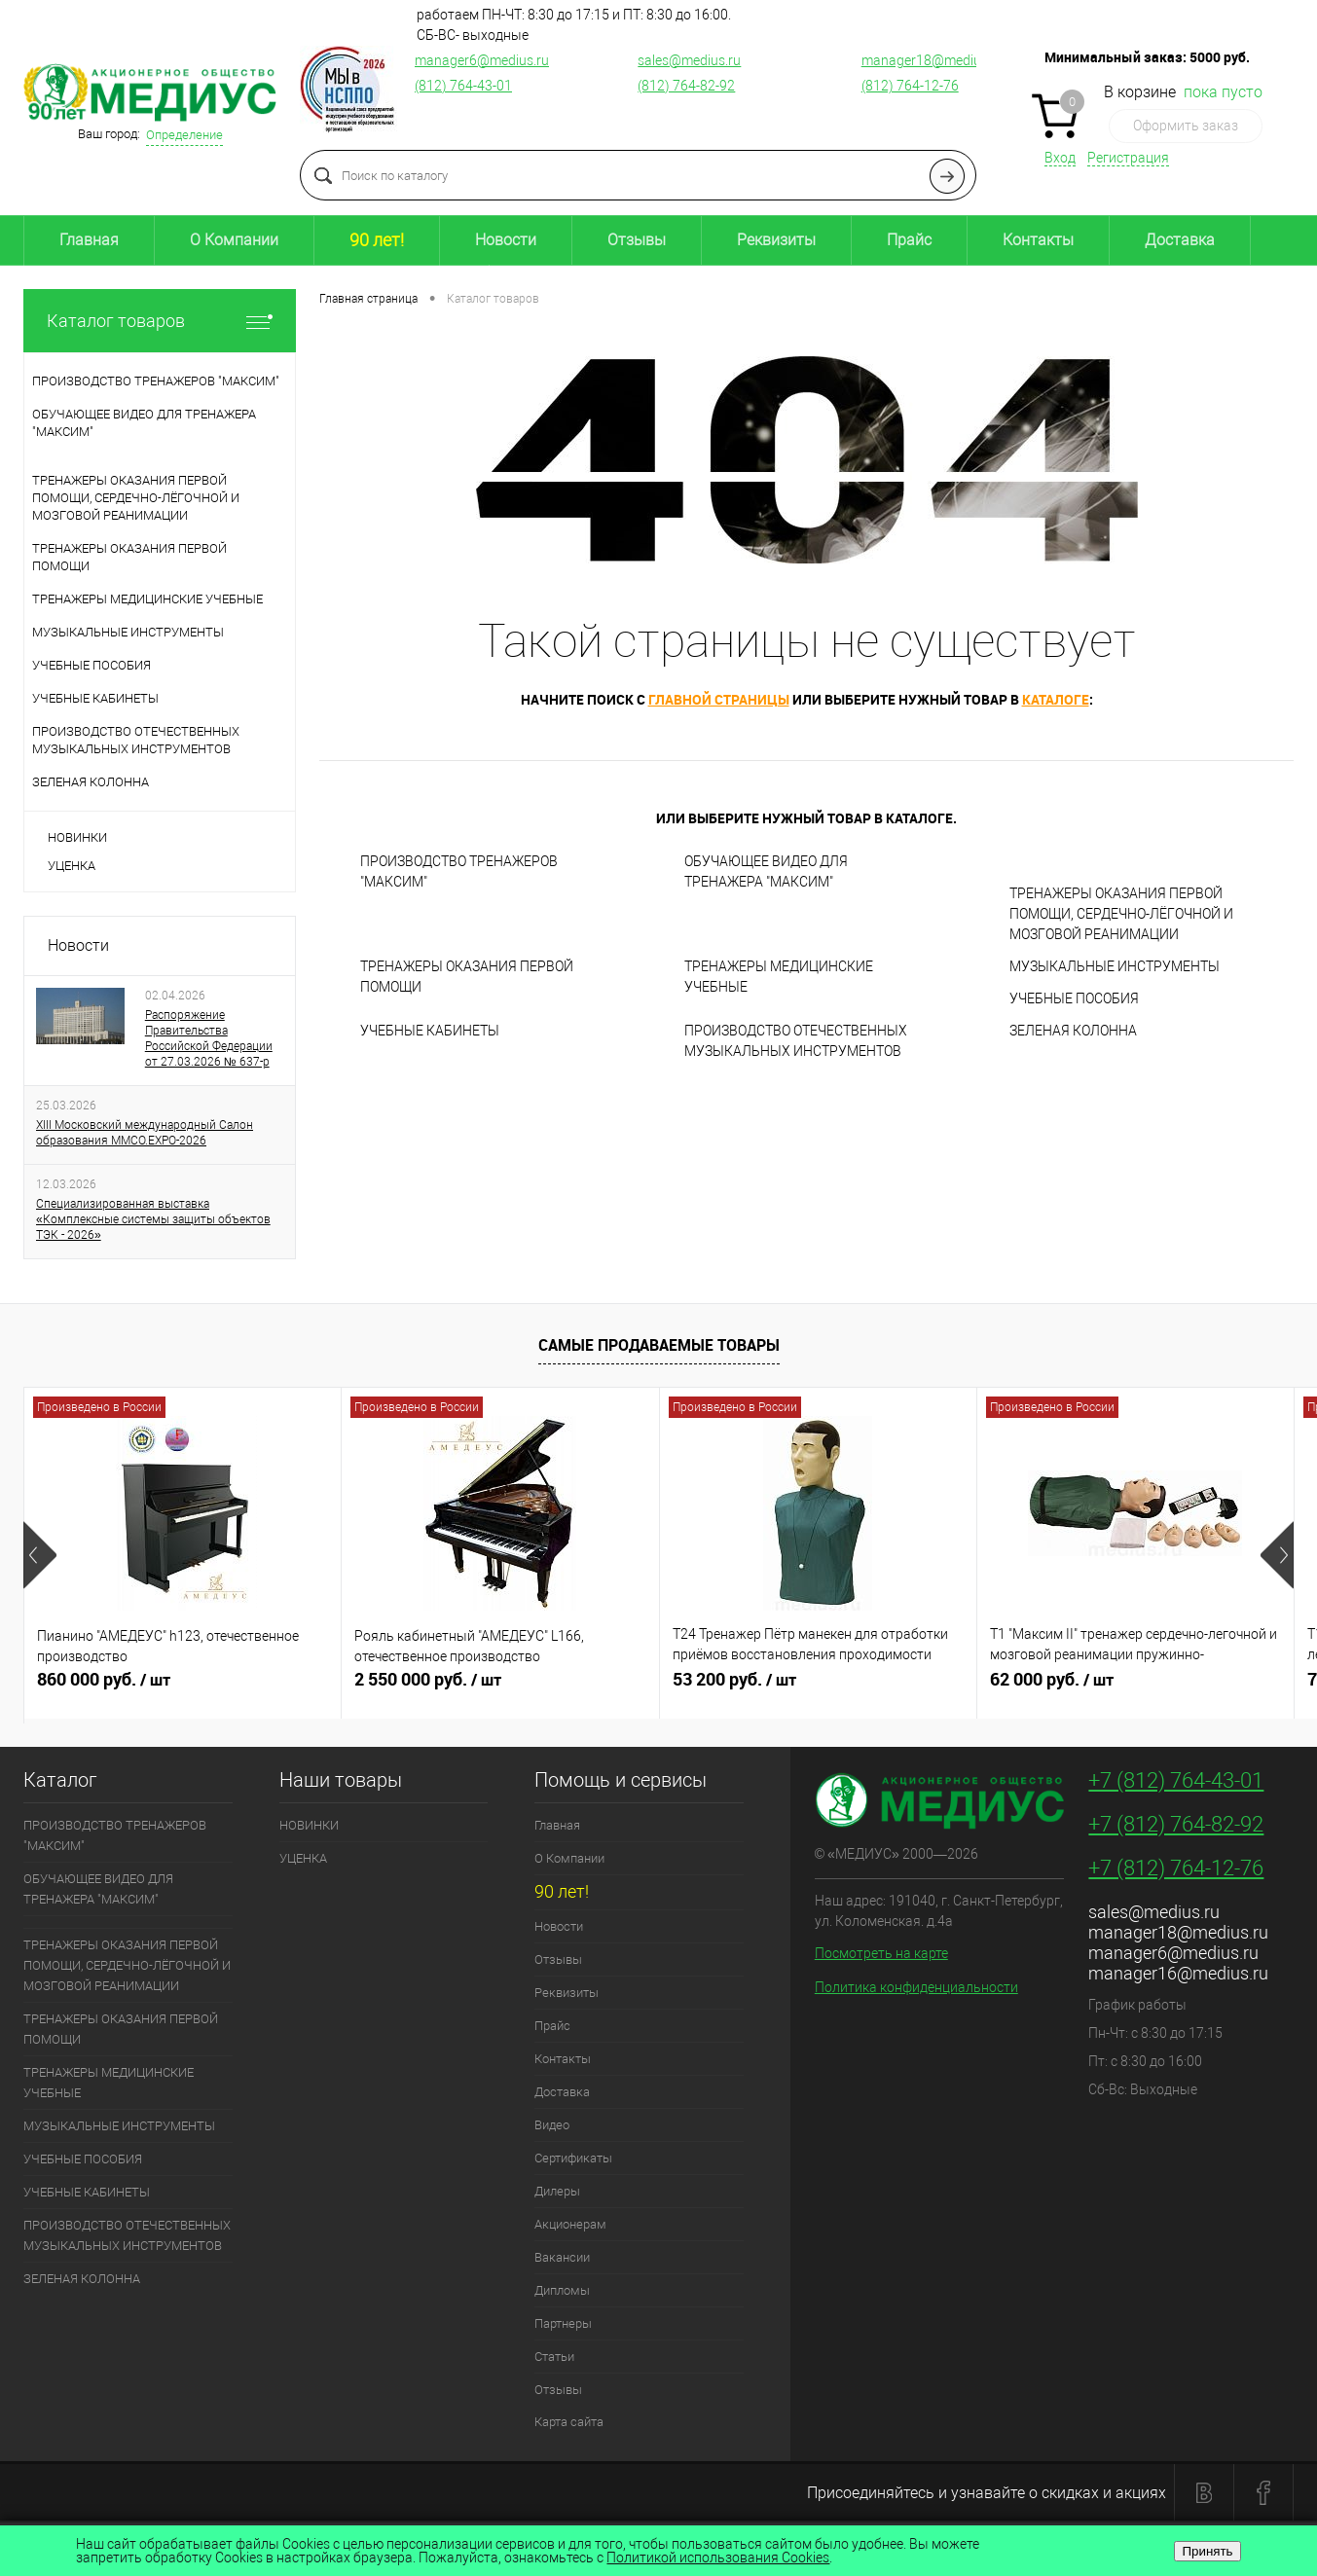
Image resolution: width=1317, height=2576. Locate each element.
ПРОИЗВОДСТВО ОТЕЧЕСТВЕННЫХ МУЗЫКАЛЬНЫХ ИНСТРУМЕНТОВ (795, 1041)
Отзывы (636, 240)
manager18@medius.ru (932, 60)
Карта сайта (569, 2421)
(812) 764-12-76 (910, 85)
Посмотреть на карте (881, 1953)
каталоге (1055, 699)
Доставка (1180, 240)
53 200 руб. (818, 1687)
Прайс (909, 240)
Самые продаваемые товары (659, 1345)
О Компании (234, 240)
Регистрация (1128, 157)
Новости (505, 240)
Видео (551, 2125)
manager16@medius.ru (1178, 1973)
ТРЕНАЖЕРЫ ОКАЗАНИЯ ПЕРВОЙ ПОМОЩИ (466, 977)
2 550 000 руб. (499, 1687)
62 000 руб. (1135, 1687)
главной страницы (718, 699)
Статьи (554, 2356)
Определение (184, 134)
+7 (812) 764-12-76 (1175, 1868)
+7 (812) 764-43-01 (1175, 1780)
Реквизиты (776, 240)
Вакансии (562, 2257)
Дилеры (557, 2191)
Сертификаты (573, 2158)
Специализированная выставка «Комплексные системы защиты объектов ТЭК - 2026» (153, 1219)
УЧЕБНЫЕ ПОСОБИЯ (1074, 998)
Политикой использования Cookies (717, 2557)
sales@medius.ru (689, 60)
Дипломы (562, 2290)
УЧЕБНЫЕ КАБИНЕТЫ (429, 1030)
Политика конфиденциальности (916, 1987)
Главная (89, 240)
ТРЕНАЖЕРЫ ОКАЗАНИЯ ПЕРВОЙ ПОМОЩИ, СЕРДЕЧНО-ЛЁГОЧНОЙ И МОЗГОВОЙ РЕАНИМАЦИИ (1121, 914)
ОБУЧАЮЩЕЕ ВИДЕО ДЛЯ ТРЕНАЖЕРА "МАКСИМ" (766, 871)
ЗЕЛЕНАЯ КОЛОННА (1073, 1030)
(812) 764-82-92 (686, 85)
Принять (1207, 2551)
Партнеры (563, 2323)
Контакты (1038, 240)
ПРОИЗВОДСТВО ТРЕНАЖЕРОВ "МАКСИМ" (459, 871)
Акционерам (570, 2224)
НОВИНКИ (77, 837)
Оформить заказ (1185, 125)
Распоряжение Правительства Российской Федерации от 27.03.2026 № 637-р (209, 1038)
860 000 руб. (182, 1687)
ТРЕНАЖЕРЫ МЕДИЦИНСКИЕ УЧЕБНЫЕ (778, 977)
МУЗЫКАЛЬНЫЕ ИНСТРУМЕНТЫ (1114, 966)
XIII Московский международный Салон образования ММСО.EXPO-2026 (144, 1132)
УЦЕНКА (71, 865)
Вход (1060, 157)
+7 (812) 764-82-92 (1175, 1824)
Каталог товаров (160, 320)
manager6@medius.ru (482, 60)
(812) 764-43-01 (463, 85)
